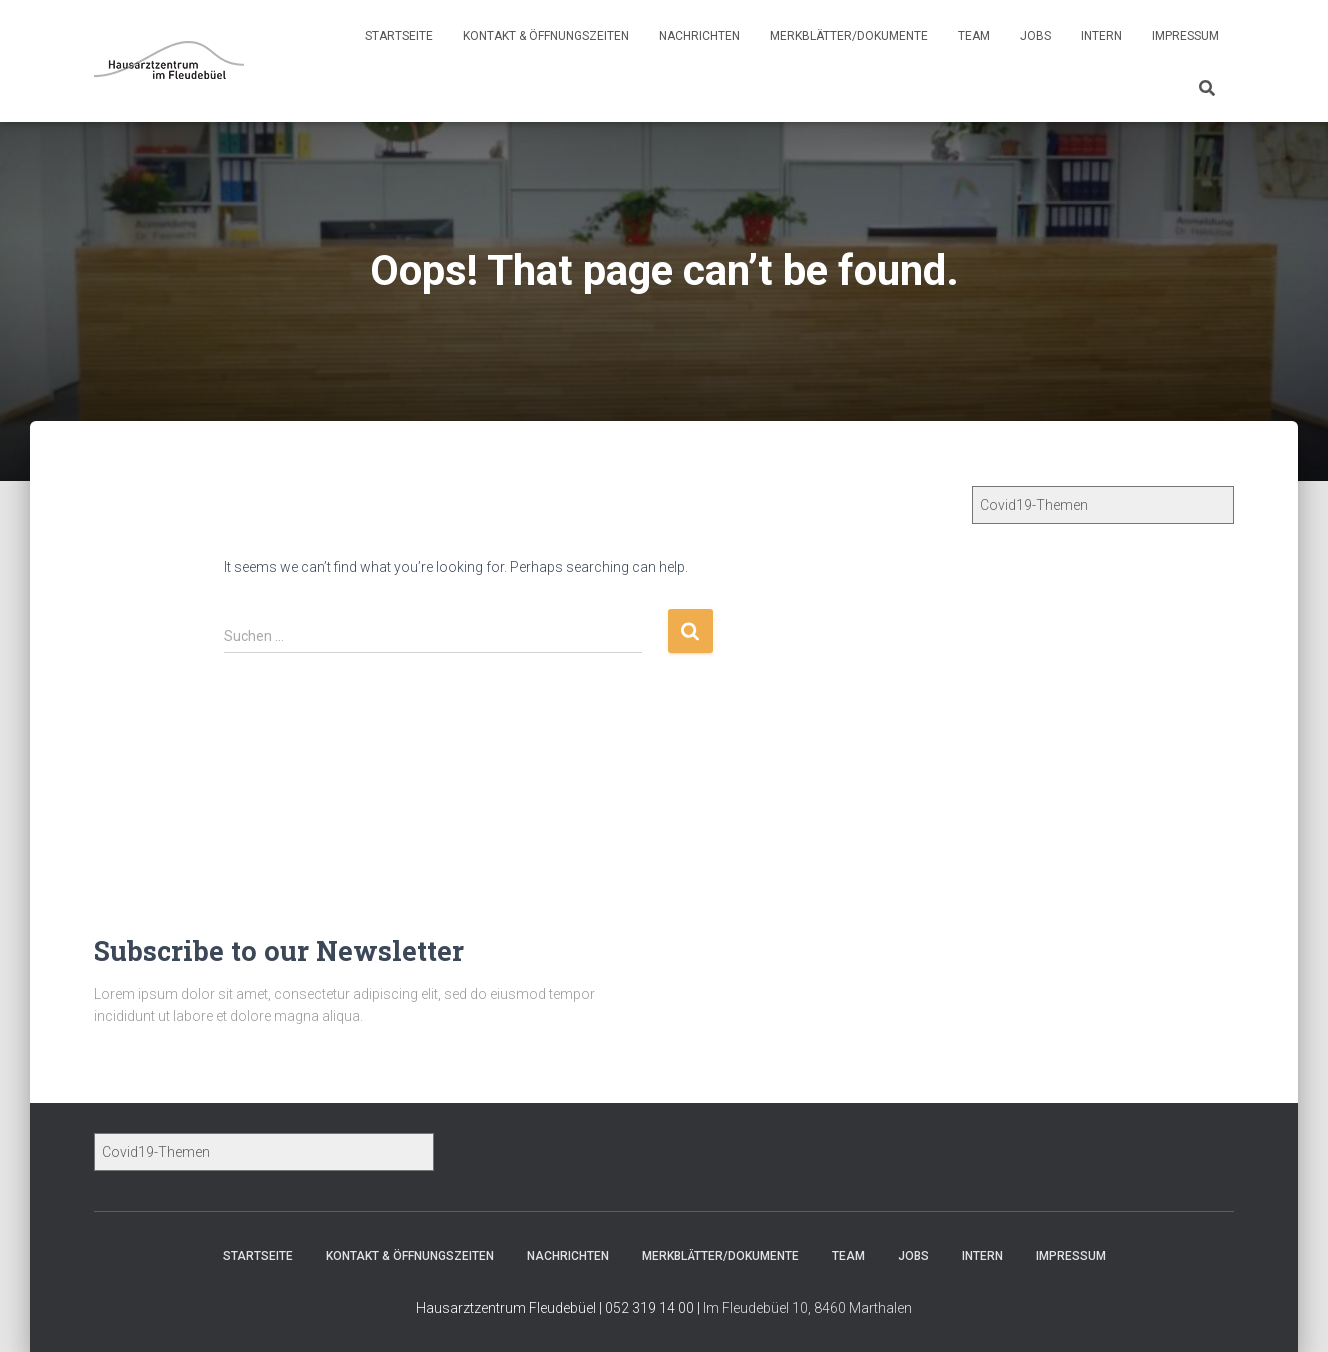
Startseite (399, 36)
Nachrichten (699, 36)
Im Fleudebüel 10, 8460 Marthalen (807, 1308)
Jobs (1035, 36)
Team (974, 36)
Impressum (1185, 36)
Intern (1101, 36)
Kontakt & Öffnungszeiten (546, 36)
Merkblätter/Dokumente (849, 36)
